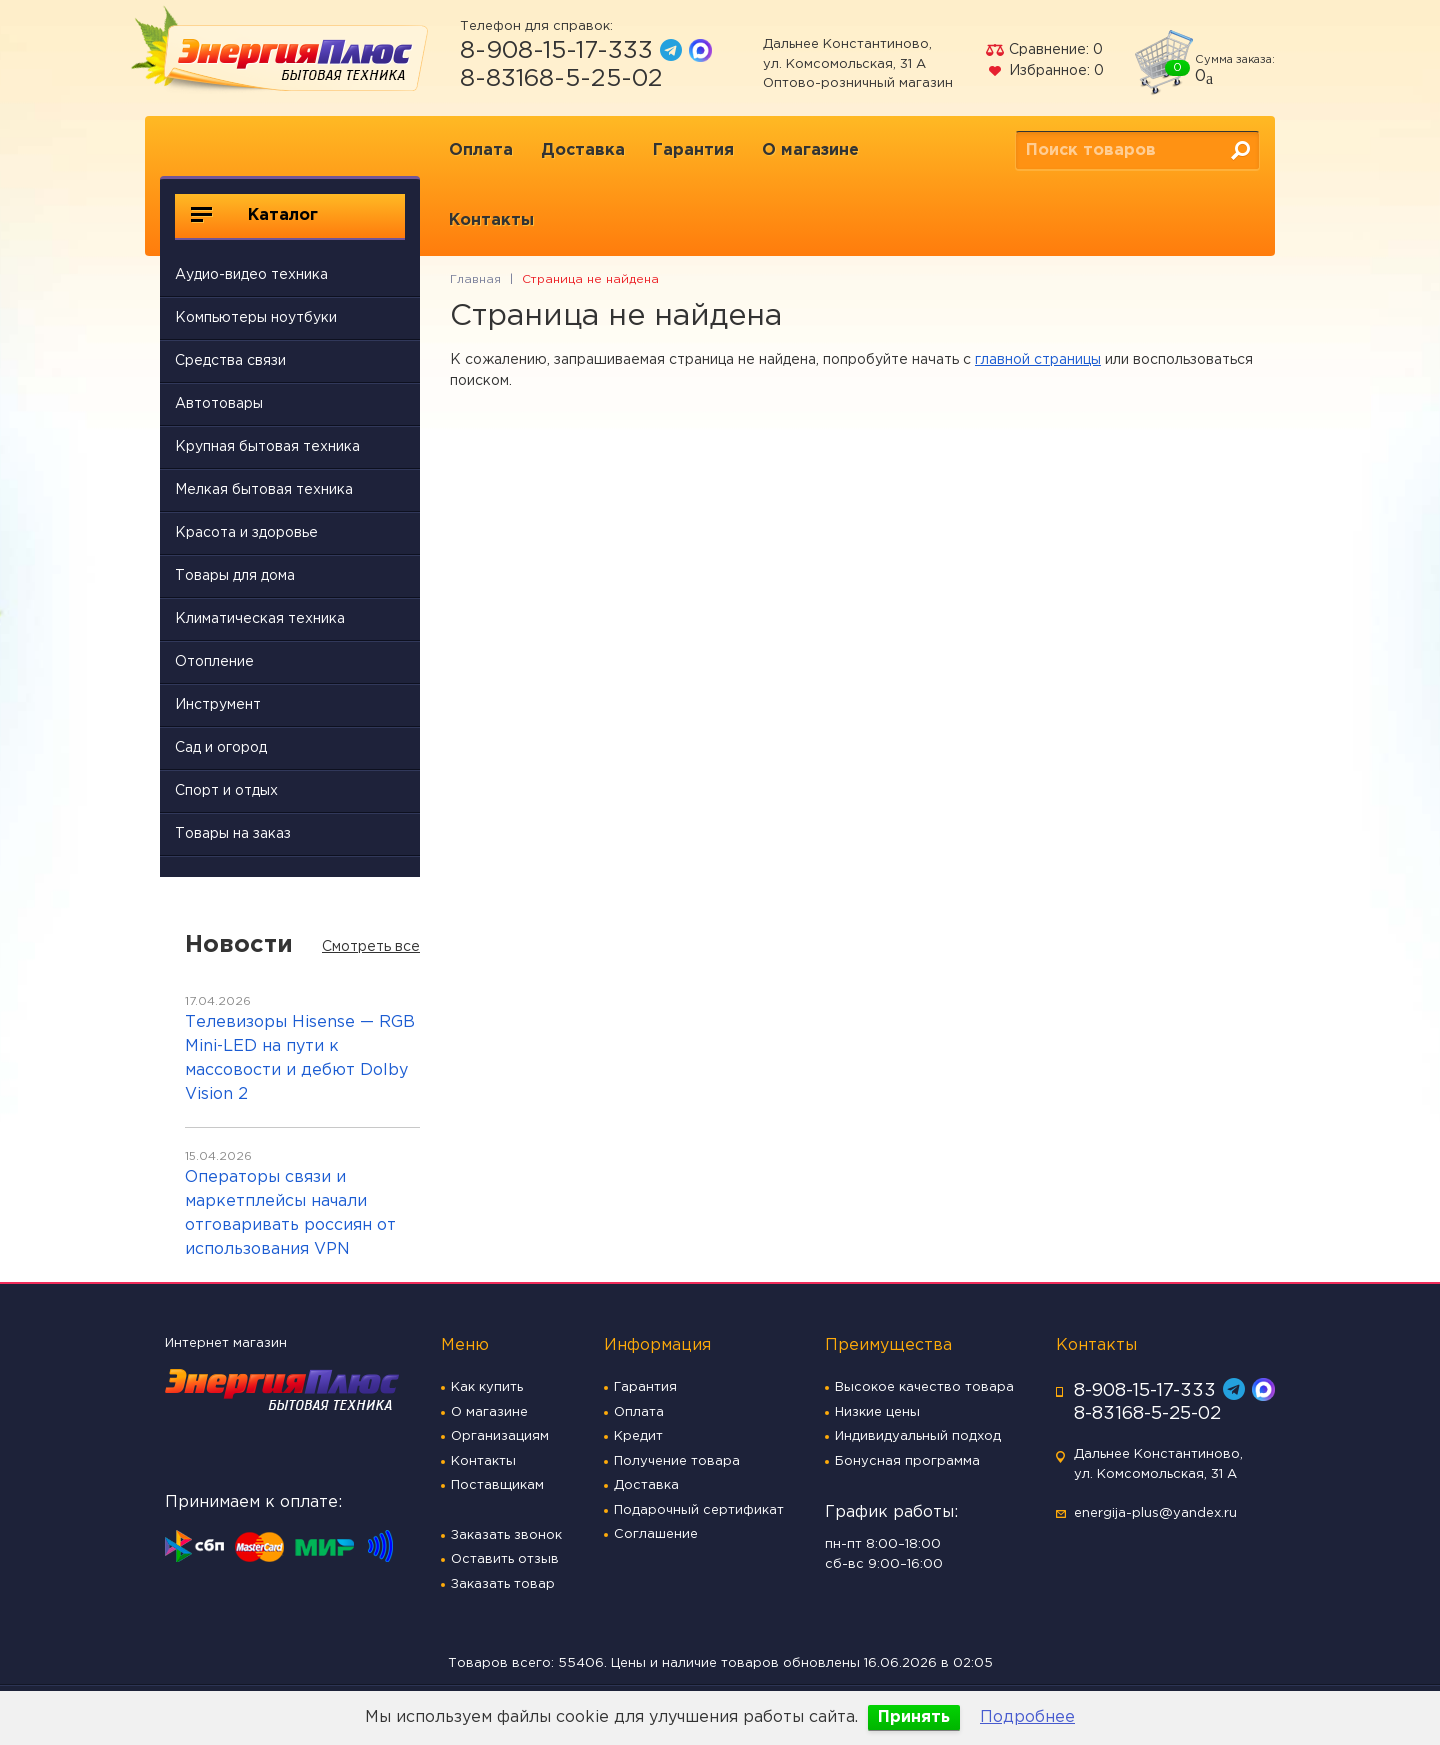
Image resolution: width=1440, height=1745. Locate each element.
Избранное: (1044, 71)
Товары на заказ (233, 834)
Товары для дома (235, 576)
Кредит (638, 1436)
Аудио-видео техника (251, 275)
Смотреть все (371, 947)
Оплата (481, 150)
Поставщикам (497, 1485)
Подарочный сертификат (699, 1510)
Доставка (583, 150)
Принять (914, 1717)
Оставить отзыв (505, 1559)
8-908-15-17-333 (556, 51)
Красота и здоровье (246, 533)
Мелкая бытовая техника (264, 490)
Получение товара (677, 1461)
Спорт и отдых (226, 791)
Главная (475, 279)
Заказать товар (503, 1584)
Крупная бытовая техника (267, 447)
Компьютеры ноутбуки (256, 318)
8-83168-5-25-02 (561, 79)
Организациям (500, 1436)
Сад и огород (221, 748)
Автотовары (219, 404)
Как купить (487, 1387)
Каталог (254, 215)
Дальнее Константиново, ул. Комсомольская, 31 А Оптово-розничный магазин (858, 64)
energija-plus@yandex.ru (1155, 1513)
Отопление (214, 662)
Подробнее (1027, 1717)
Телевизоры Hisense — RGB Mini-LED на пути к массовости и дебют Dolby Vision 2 (300, 1058)
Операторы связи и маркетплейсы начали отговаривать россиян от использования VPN (290, 1213)
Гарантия (693, 150)
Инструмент (218, 705)
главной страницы (1038, 360)
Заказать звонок (506, 1535)
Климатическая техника (260, 619)
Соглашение (656, 1534)
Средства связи (230, 361)
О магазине (810, 150)
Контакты (491, 220)
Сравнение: (1044, 50)
